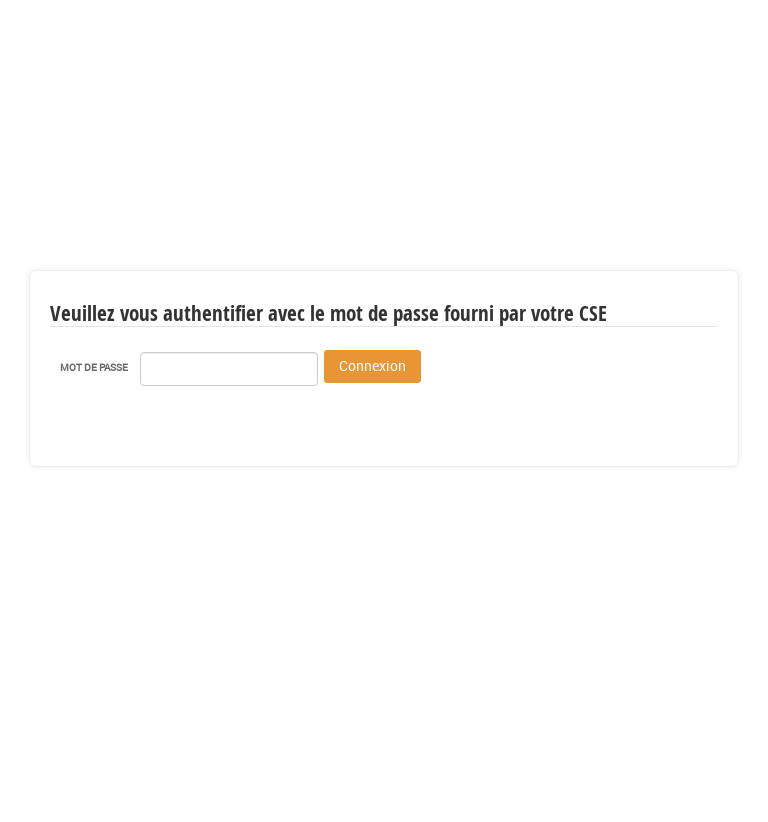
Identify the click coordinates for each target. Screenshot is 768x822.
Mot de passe (94, 367)
